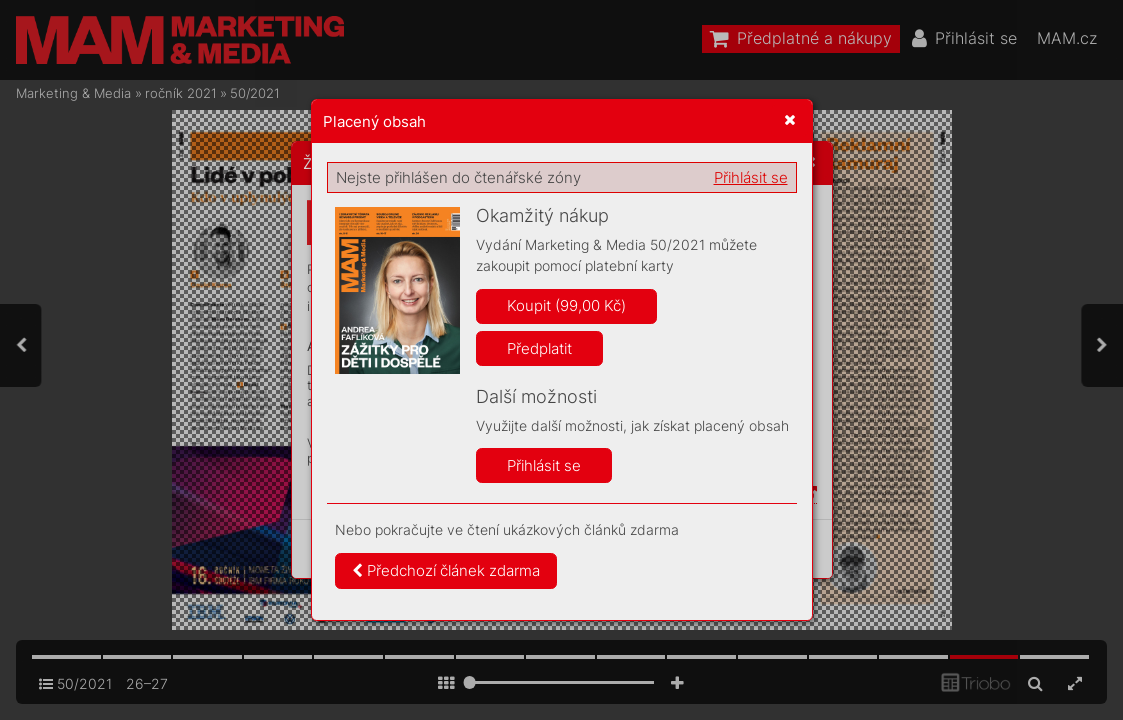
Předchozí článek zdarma (446, 570)
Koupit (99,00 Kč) (566, 305)
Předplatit (539, 348)
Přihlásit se (751, 177)
